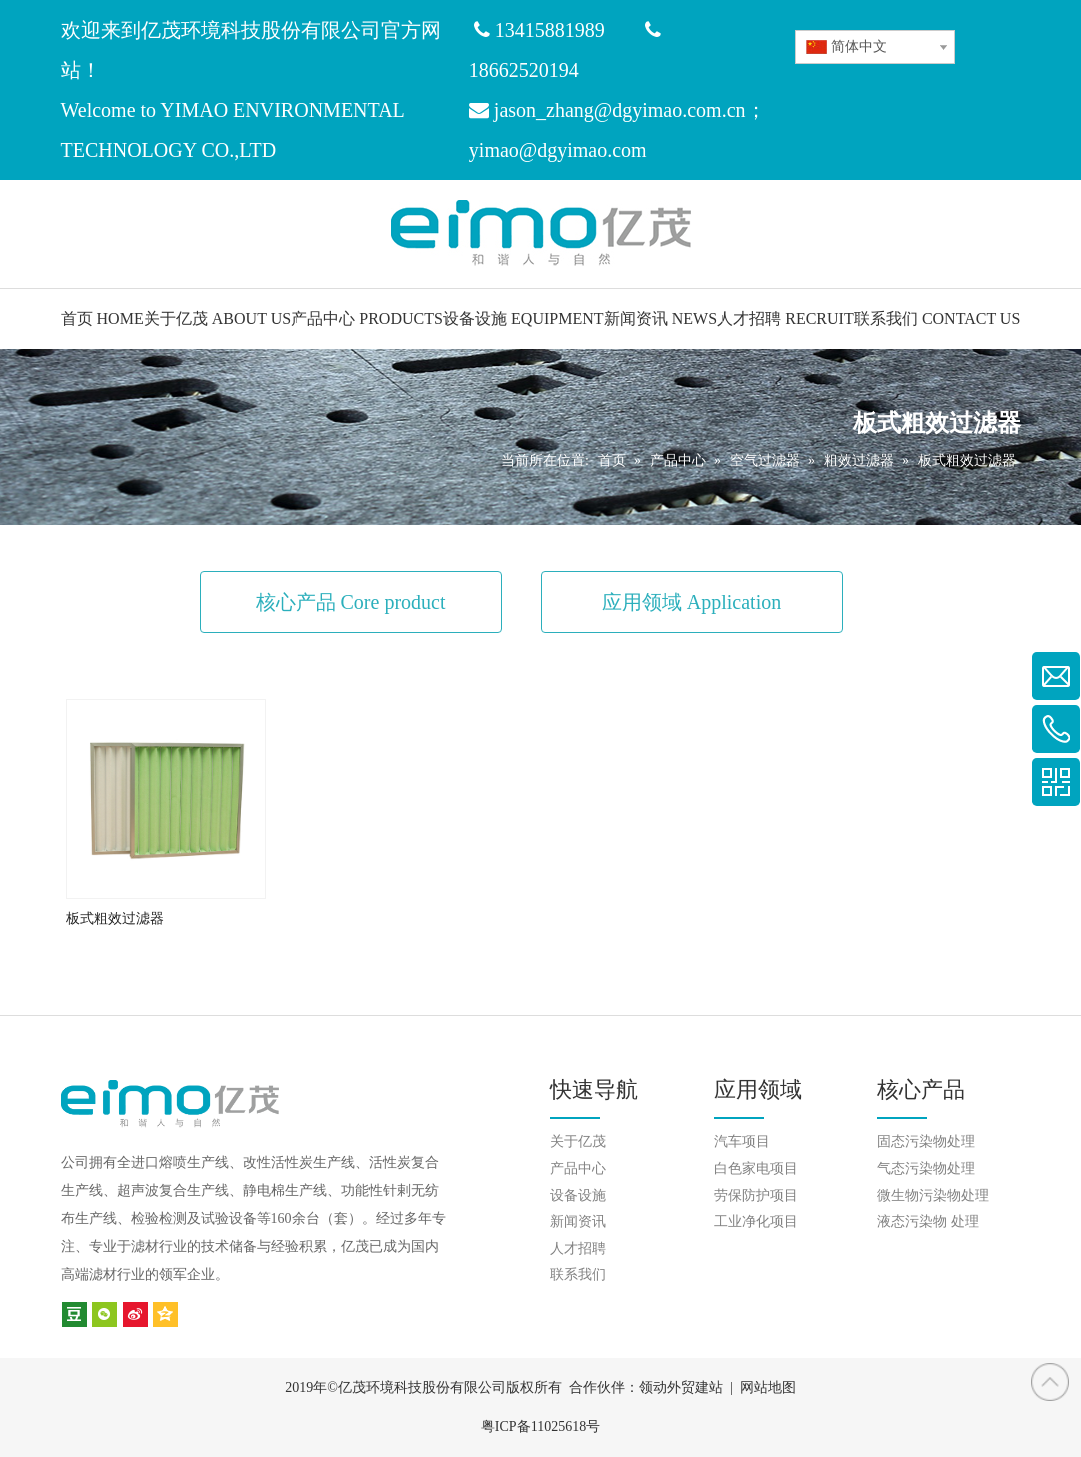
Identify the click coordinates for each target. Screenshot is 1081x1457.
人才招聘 (578, 1248)
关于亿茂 (578, 1141)
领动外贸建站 (681, 1387)
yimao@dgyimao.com (558, 150)
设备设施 (578, 1195)
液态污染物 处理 (928, 1221)
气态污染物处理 (926, 1168)
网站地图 (768, 1387)
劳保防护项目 (756, 1195)
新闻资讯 (578, 1221)
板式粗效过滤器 (115, 918)
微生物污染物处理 (933, 1195)
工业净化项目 (756, 1221)
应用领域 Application (691, 602)
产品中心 (578, 1168)
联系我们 (578, 1274)
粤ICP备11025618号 (540, 1426)
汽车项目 (742, 1141)
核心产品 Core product (351, 602)
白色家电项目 (756, 1168)
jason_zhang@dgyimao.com (608, 110)
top (1050, 1382)
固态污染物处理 (926, 1141)
